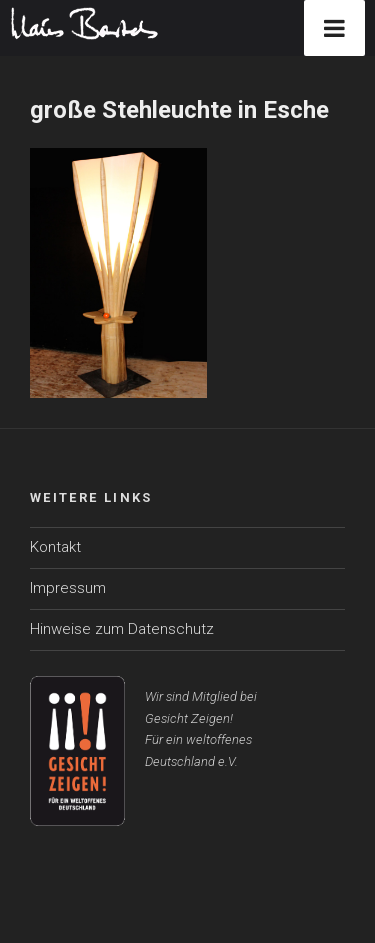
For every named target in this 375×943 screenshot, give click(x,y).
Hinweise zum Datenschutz (122, 629)
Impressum (68, 588)
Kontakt (55, 547)
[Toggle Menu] (334, 28)
